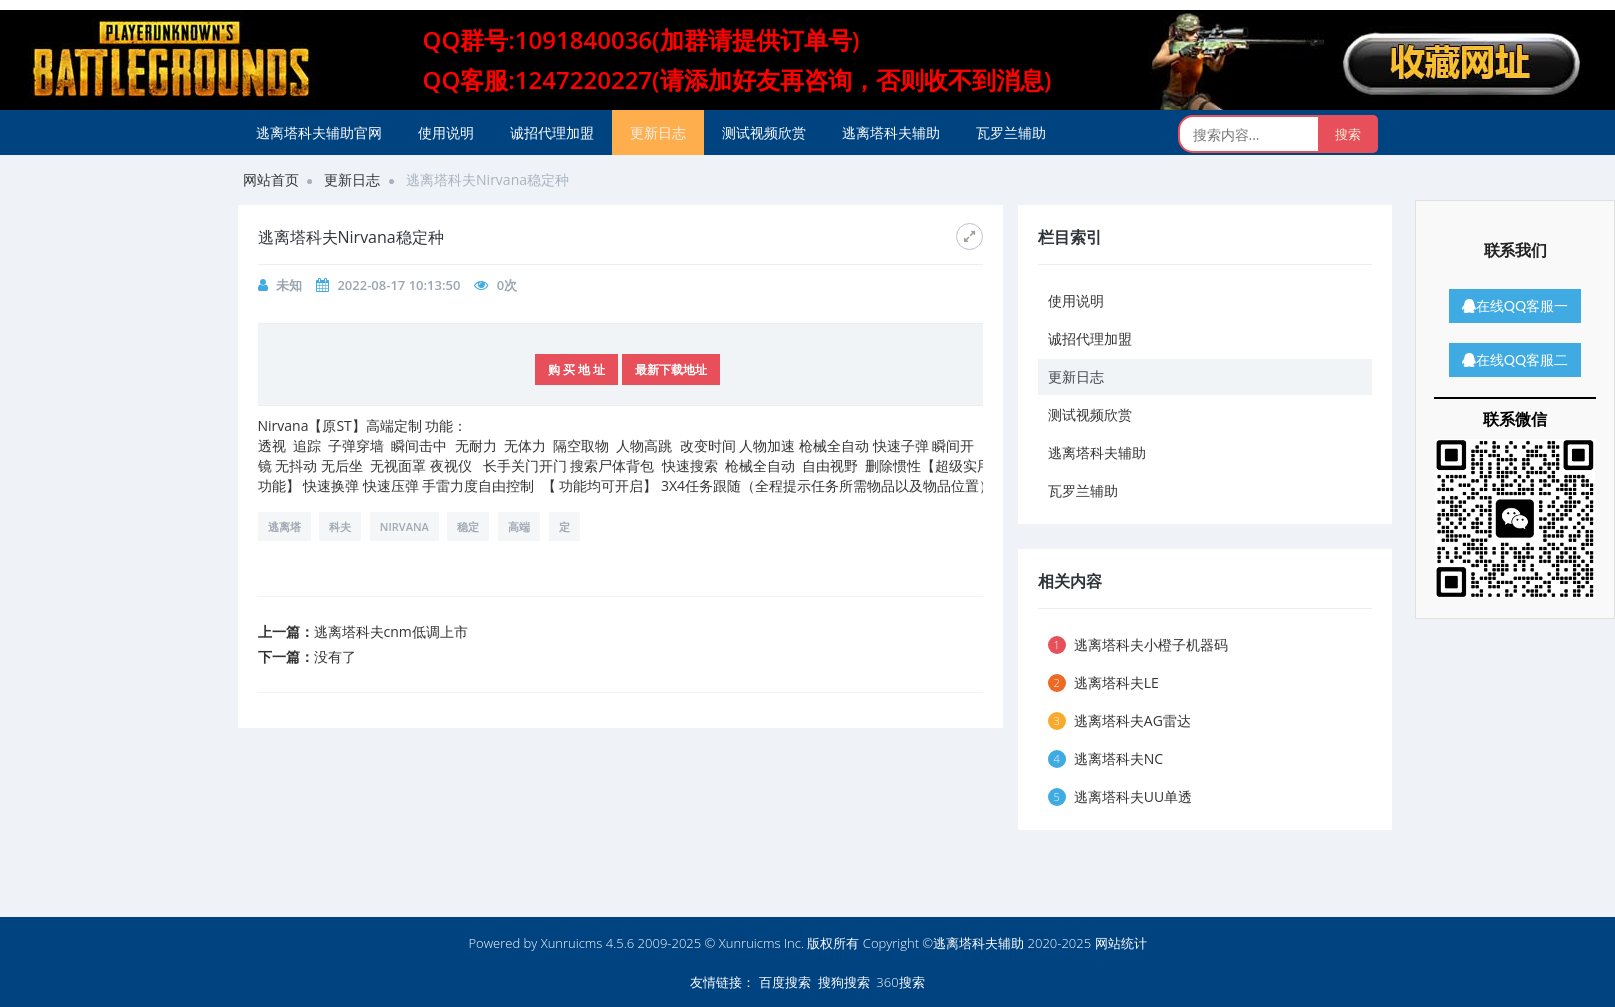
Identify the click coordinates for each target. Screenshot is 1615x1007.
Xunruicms (572, 943)
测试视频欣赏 (764, 132)
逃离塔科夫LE (1103, 682)
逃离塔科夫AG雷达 (1119, 720)
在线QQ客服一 (1515, 305)
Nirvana (404, 526)
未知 (289, 285)
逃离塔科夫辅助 (891, 132)
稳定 (468, 526)
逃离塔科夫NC (1106, 758)
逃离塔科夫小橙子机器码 (1138, 644)
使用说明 (446, 132)
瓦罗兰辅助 (1011, 132)
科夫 (340, 526)
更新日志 (658, 132)
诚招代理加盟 (552, 132)
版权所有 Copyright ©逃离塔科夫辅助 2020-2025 (949, 943)
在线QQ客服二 (1515, 359)
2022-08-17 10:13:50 (398, 285)
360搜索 (900, 982)
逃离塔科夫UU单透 (1120, 796)
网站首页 (271, 179)
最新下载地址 (671, 369)
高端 (519, 526)
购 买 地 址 (576, 369)
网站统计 (1121, 943)
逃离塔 (284, 526)
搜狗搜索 (844, 982)
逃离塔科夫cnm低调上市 (391, 631)
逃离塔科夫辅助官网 (319, 132)
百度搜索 (785, 982)
